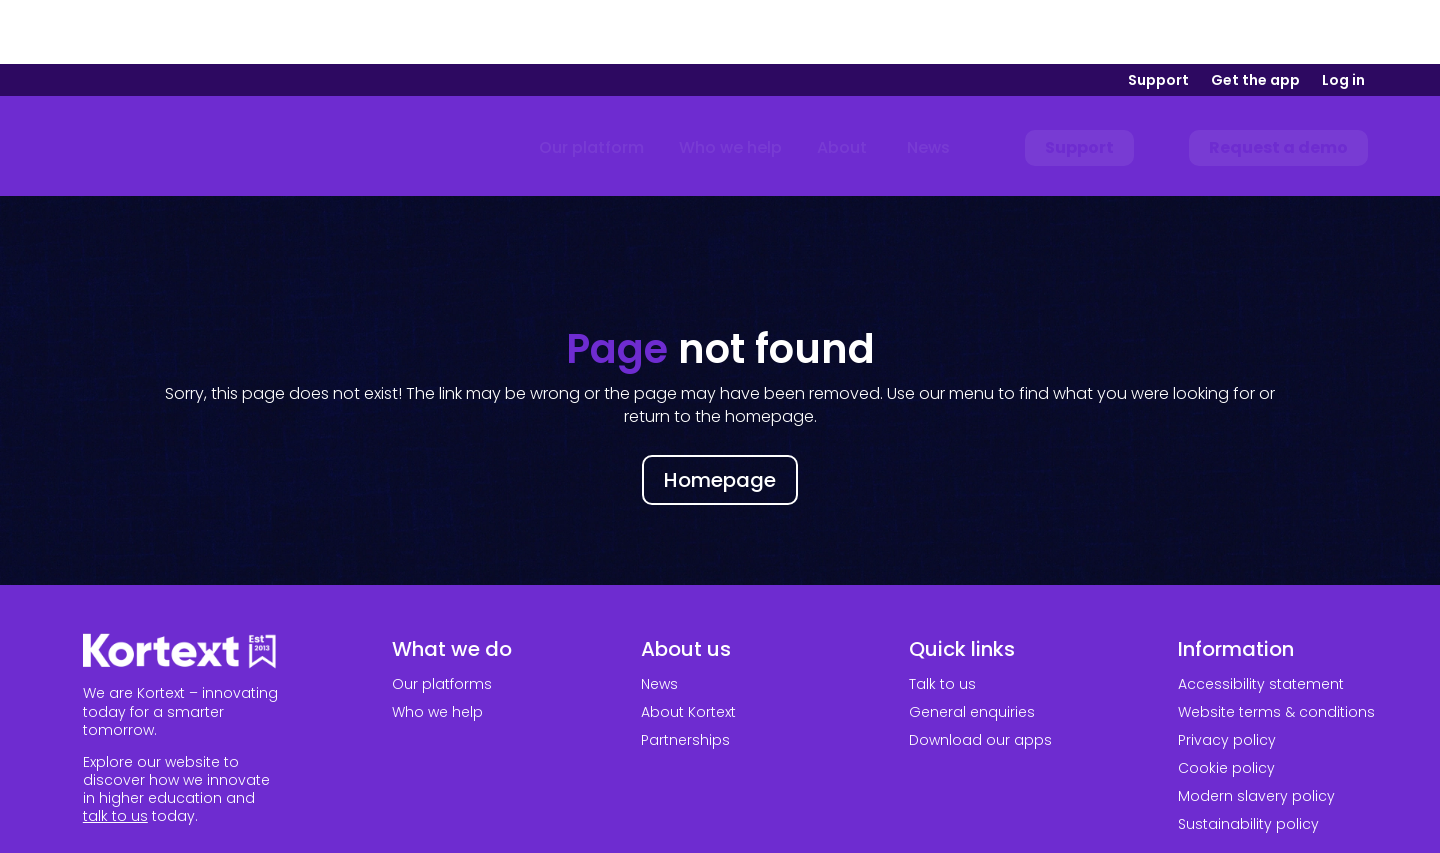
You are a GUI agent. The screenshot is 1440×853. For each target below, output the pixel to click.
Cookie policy (1226, 704)
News (659, 620)
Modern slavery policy (1256, 732)
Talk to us (942, 620)
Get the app (1255, 17)
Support (1158, 17)
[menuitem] (591, 84)
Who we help (437, 648)
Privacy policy (1227, 676)
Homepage (720, 416)
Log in (1343, 17)
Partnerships (685, 676)
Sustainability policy (1248, 760)
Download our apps (980, 676)
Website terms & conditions (1276, 648)
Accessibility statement (1261, 620)
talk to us (115, 752)
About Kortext (688, 648)
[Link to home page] (177, 84)
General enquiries (972, 648)
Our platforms (442, 620)
